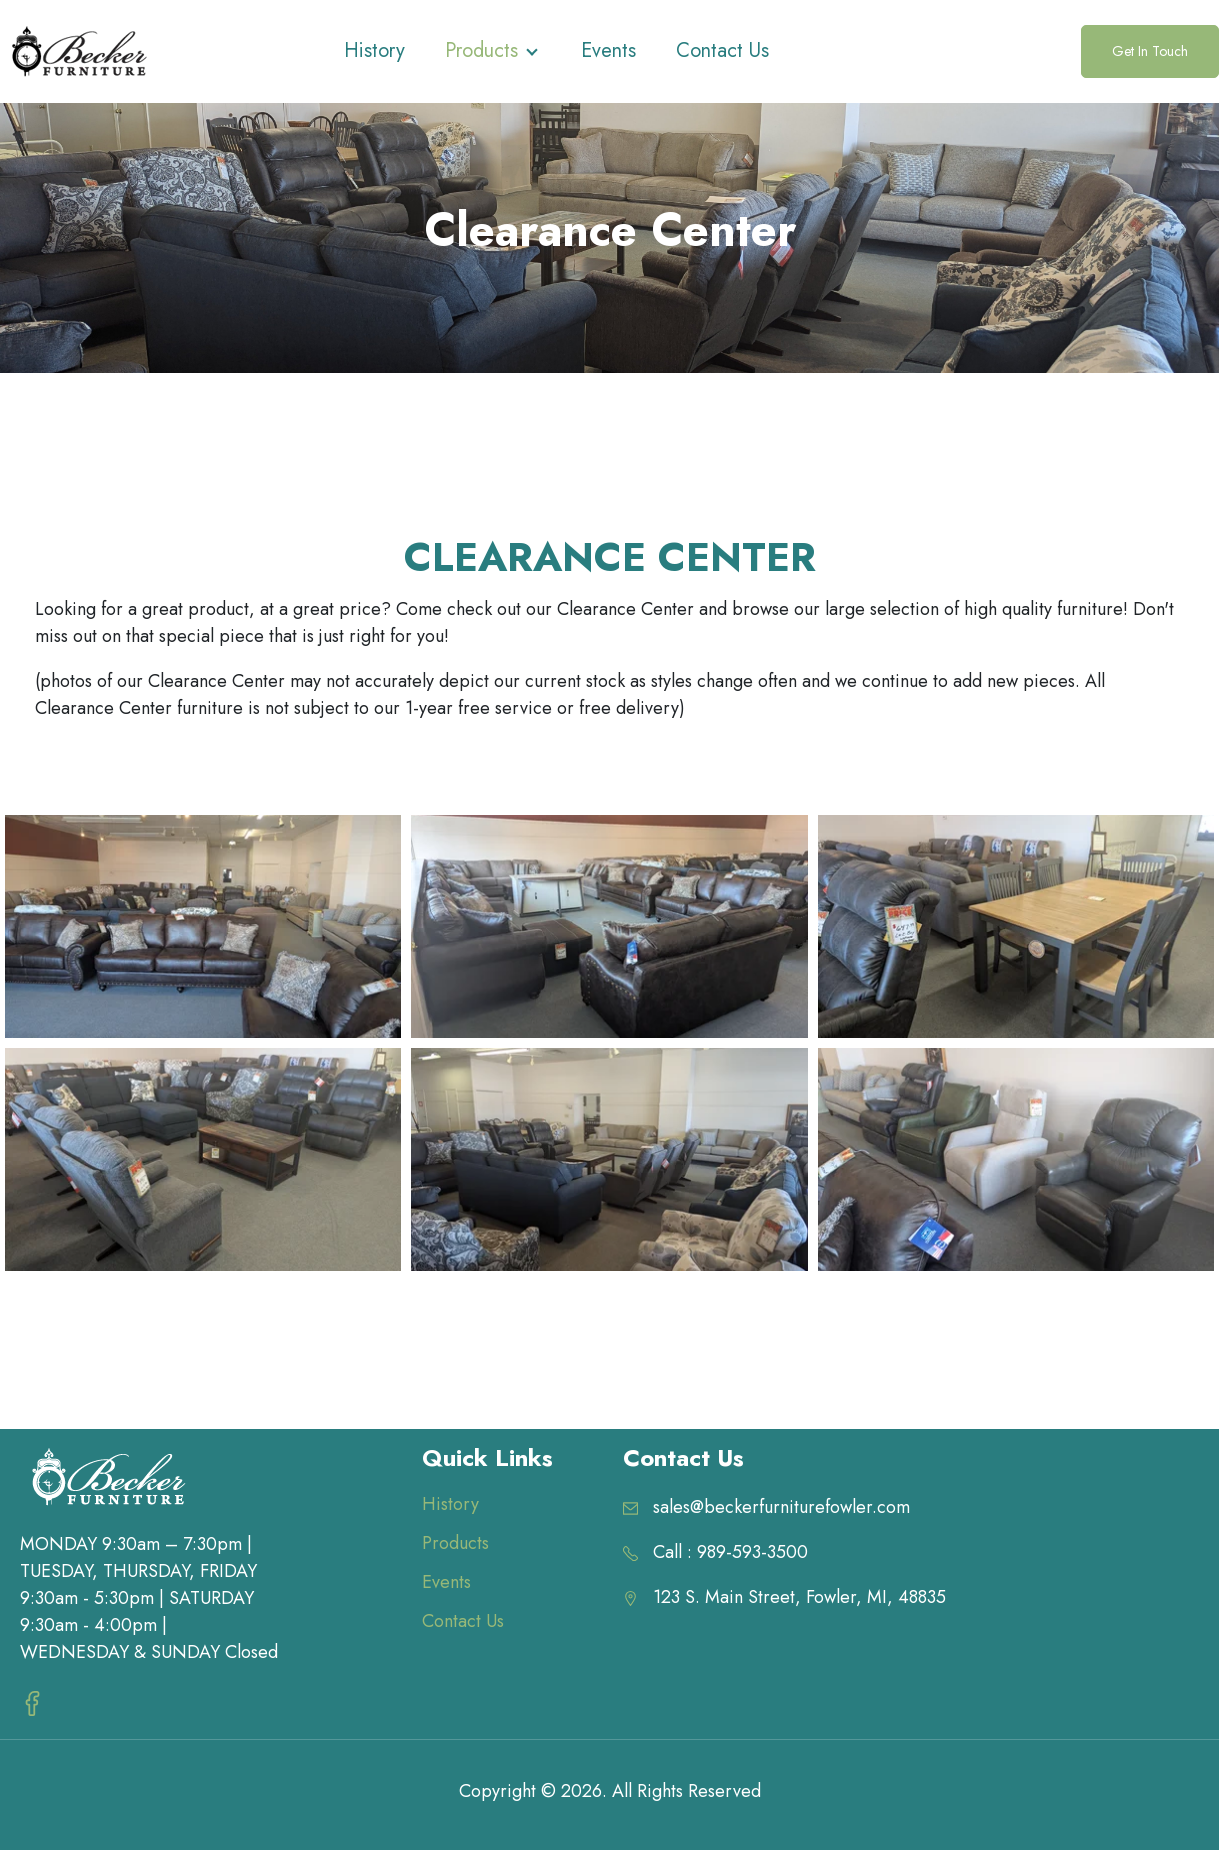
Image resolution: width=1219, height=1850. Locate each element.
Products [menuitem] (455, 1543)
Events (608, 50)
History (374, 50)
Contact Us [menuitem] (463, 1621)
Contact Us (722, 50)
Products (481, 50)
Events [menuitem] (446, 1582)
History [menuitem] (450, 1504)
